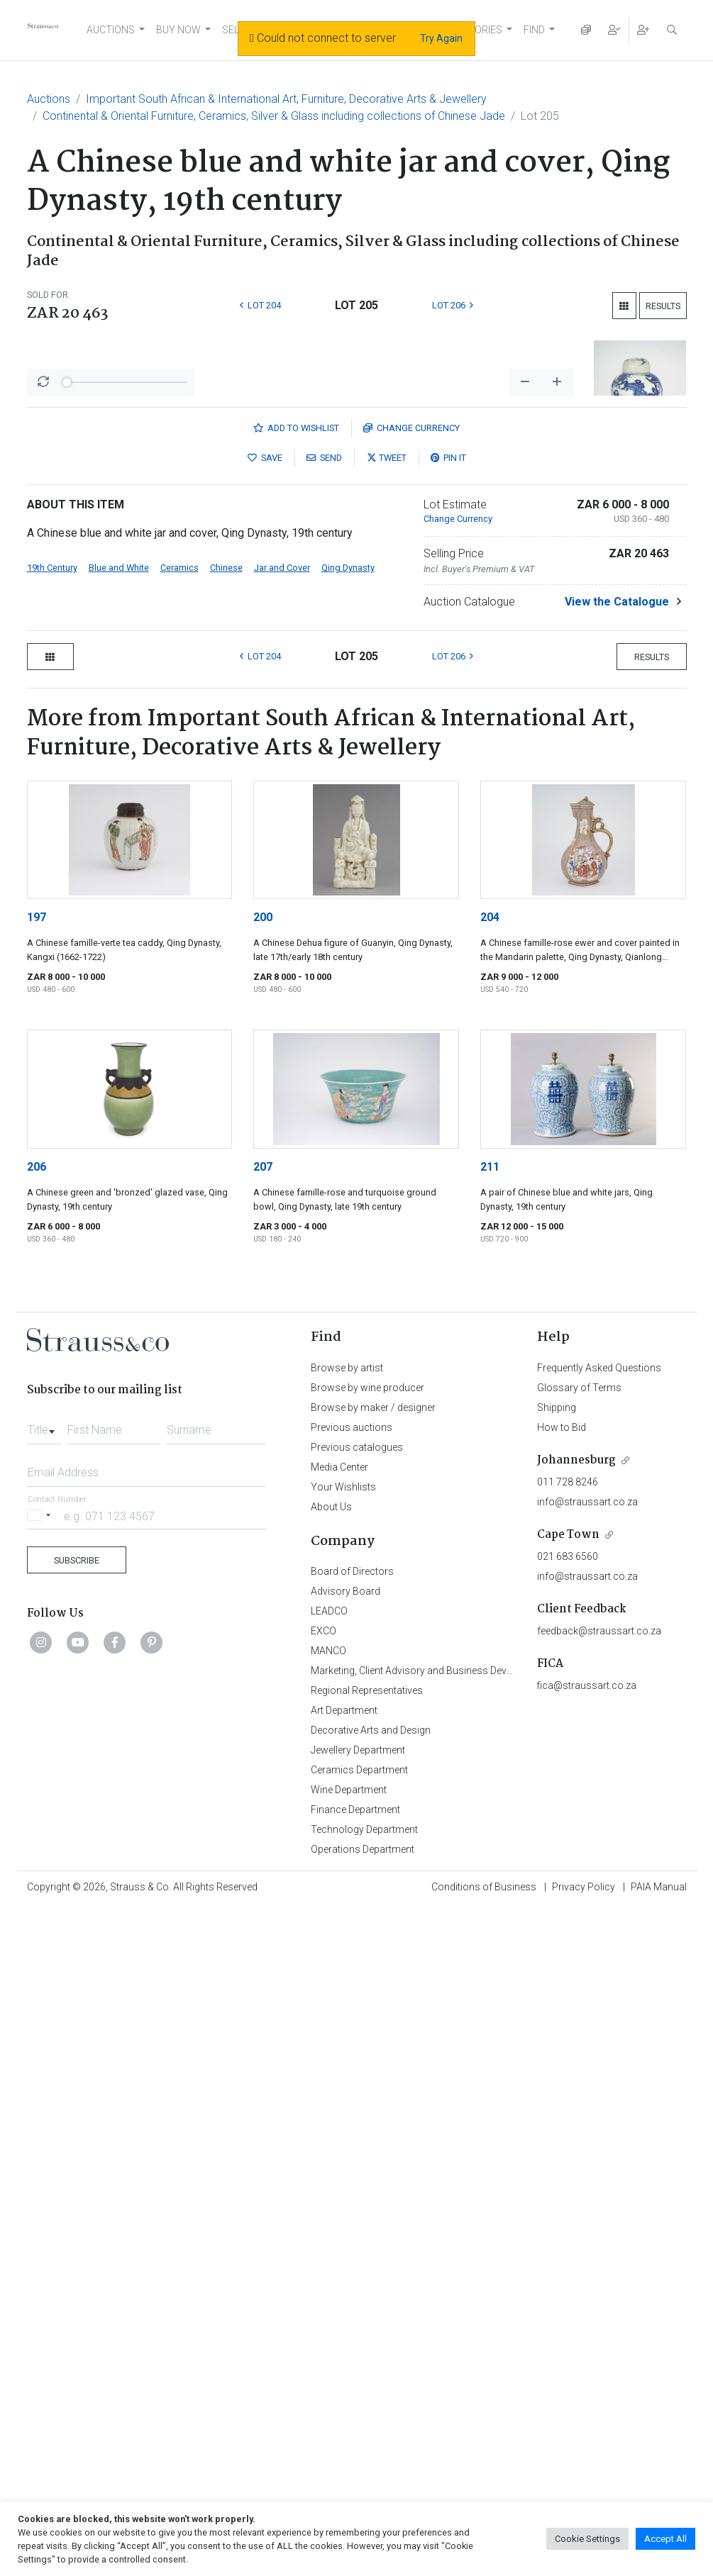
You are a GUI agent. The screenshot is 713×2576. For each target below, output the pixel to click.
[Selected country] (41, 2009)
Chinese (226, 1061)
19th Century (52, 1061)
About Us (331, 2000)
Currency (411, 921)
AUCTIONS (111, 29)
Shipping (556, 1901)
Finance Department (355, 2303)
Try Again (441, 38)
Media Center (339, 1960)
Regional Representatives (367, 2184)
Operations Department (362, 2342)
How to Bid (561, 1921)
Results (663, 306)
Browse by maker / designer (373, 1901)
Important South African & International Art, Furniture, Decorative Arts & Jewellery (286, 99)
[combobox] (44, 1919)
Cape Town (568, 2028)
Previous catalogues (357, 1940)
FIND (534, 29)
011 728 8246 (567, 1975)
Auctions (48, 99)
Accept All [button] (665, 2538)
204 (489, 1410)
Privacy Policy (583, 2380)
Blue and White (119, 1061)
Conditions (483, 2380)
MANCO (328, 2144)
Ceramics (179, 1061)
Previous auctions (351, 1921)
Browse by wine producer (367, 1881)
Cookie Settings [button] (587, 2538)
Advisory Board (345, 2084)
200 (262, 1410)
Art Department (344, 2203)
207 (262, 1660)
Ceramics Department (359, 2263)
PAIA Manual (659, 2380)
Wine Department (349, 2283)
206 (36, 1660)
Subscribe (76, 2053)
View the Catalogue (617, 1095)
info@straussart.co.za (587, 1995)
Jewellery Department (358, 2243)
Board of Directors (352, 2064)
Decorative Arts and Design (371, 2223)
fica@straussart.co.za (586, 2179)
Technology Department (364, 2323)
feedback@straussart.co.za (599, 2124)
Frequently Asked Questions (599, 1861)
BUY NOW (178, 29)
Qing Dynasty (348, 1061)
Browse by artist (347, 1861)
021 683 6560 (567, 2050)
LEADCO (329, 2104)
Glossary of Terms (579, 1881)
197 (36, 1410)
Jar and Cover (282, 1061)
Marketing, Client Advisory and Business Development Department (456, 2164)
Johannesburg (576, 1954)
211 (489, 1660)
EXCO (323, 2124)
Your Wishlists (343, 1980)
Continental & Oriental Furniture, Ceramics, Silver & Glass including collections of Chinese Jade (274, 116)
